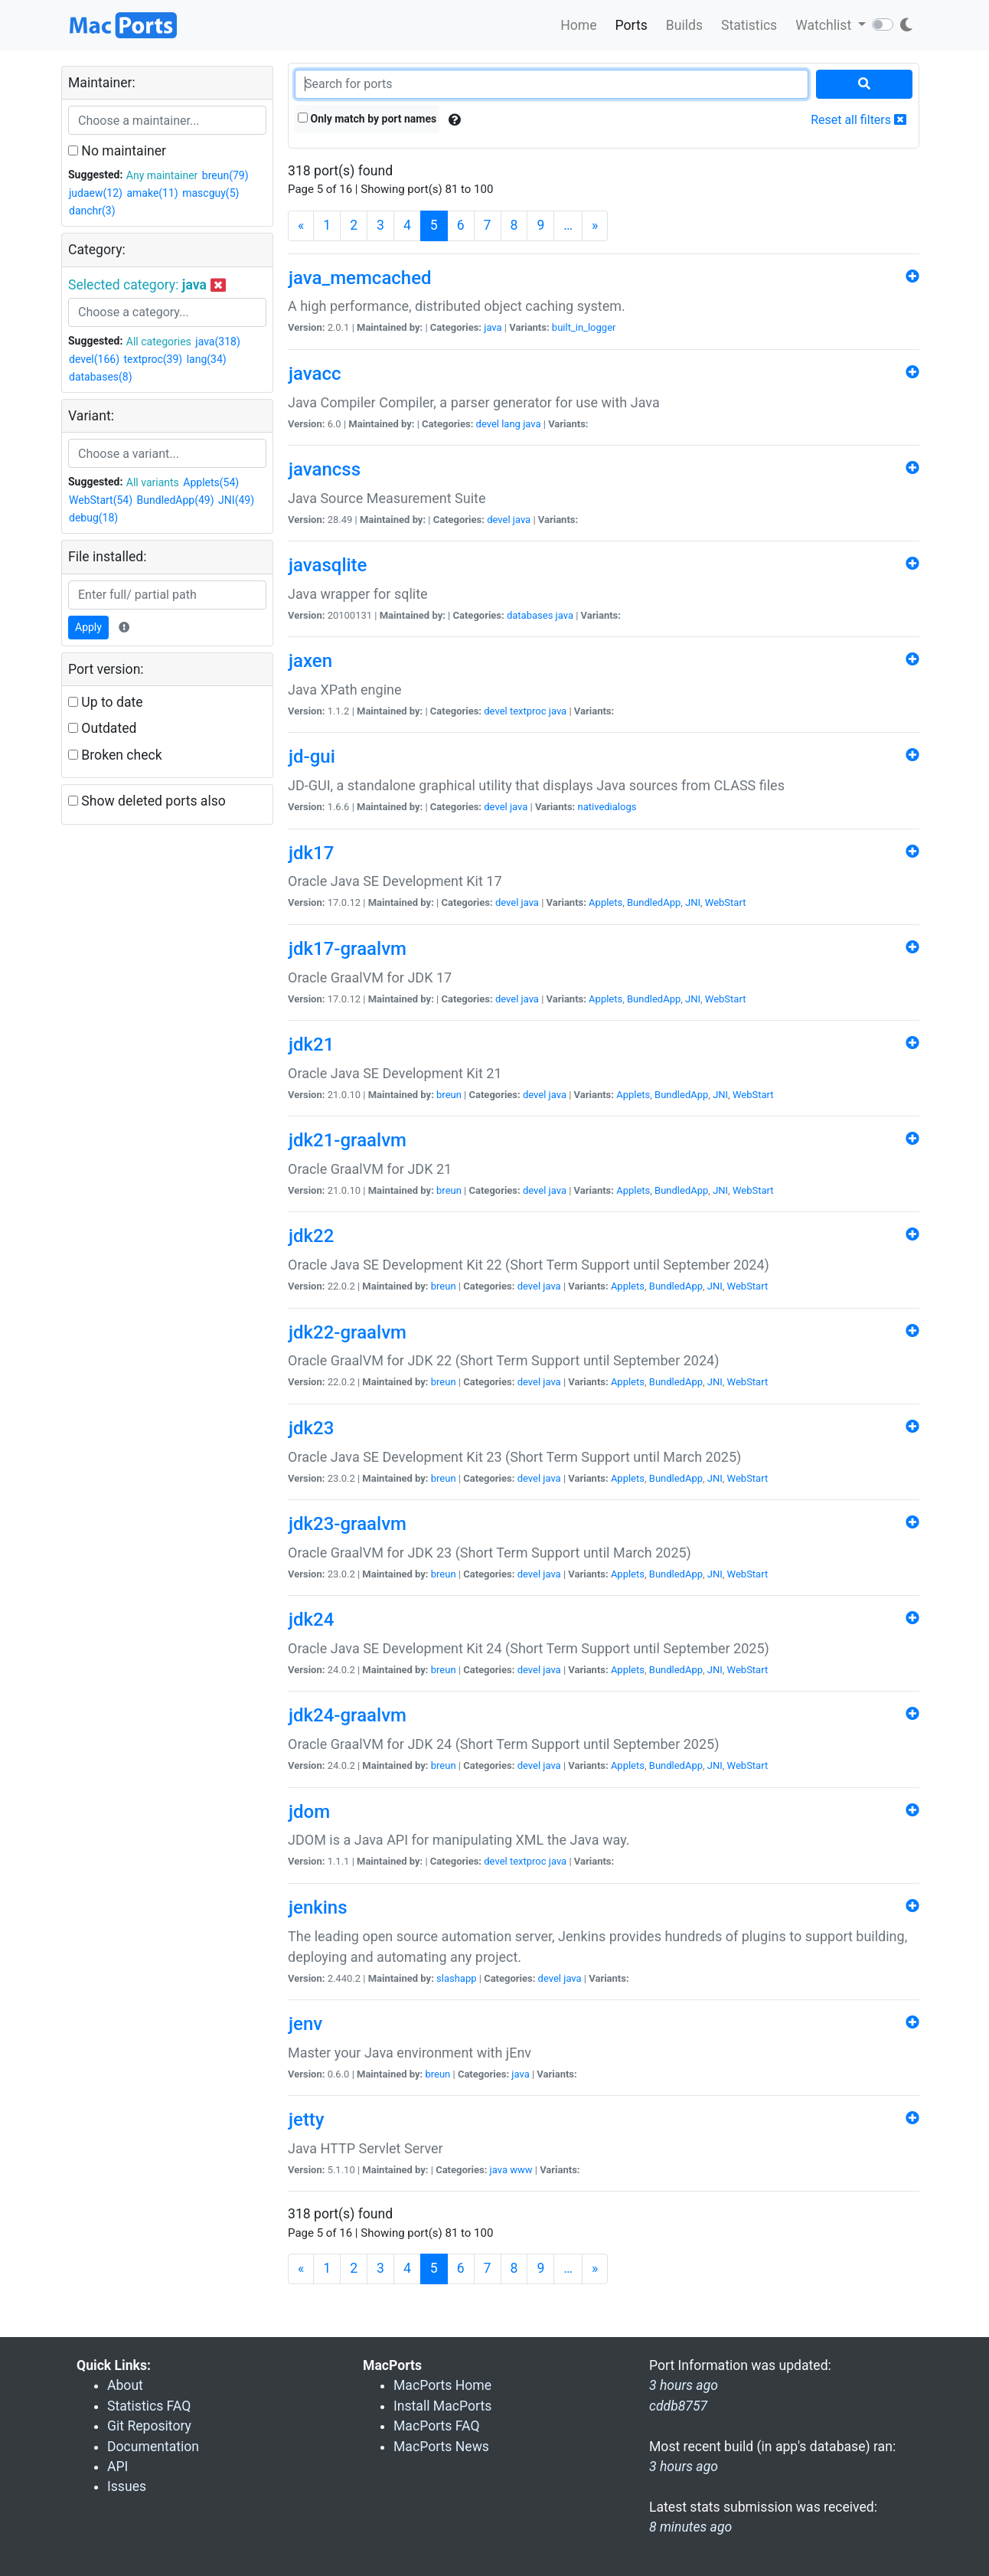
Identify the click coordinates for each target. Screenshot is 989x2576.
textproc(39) (153, 359)
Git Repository (149, 2426)
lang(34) (207, 359)
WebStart (725, 902)
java (492, 327)
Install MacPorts (442, 2406)
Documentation (153, 2446)
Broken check (115, 755)
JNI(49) (236, 500)
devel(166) (94, 359)
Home (578, 25)
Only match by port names (367, 119)
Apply (88, 627)
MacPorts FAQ (436, 2426)
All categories (158, 341)
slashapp (456, 1978)
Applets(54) (211, 482)
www (521, 2170)
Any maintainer (162, 175)
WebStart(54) (100, 500)
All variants (152, 482)
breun (449, 1094)
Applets (605, 902)
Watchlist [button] (824, 25)
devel (487, 424)
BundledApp (654, 902)
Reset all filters (858, 120)
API (117, 2466)
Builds (684, 25)
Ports (631, 25)
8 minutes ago (690, 2527)
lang (511, 424)
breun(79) (225, 175)
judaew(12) (95, 193)
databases (530, 615)
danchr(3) (92, 210)
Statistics (749, 25)
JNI (692, 902)
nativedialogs (607, 806)
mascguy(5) (210, 193)
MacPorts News (441, 2446)
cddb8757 (678, 2406)
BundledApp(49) (175, 500)
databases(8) (100, 377)
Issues (126, 2486)
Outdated (102, 728)
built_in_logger (584, 327)
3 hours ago (683, 2466)
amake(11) (152, 193)
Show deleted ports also (147, 801)
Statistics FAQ (149, 2406)
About (125, 2385)
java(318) (217, 341)
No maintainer (117, 151)
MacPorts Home (442, 2385)
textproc (528, 711)
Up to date (105, 702)
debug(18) (93, 518)
